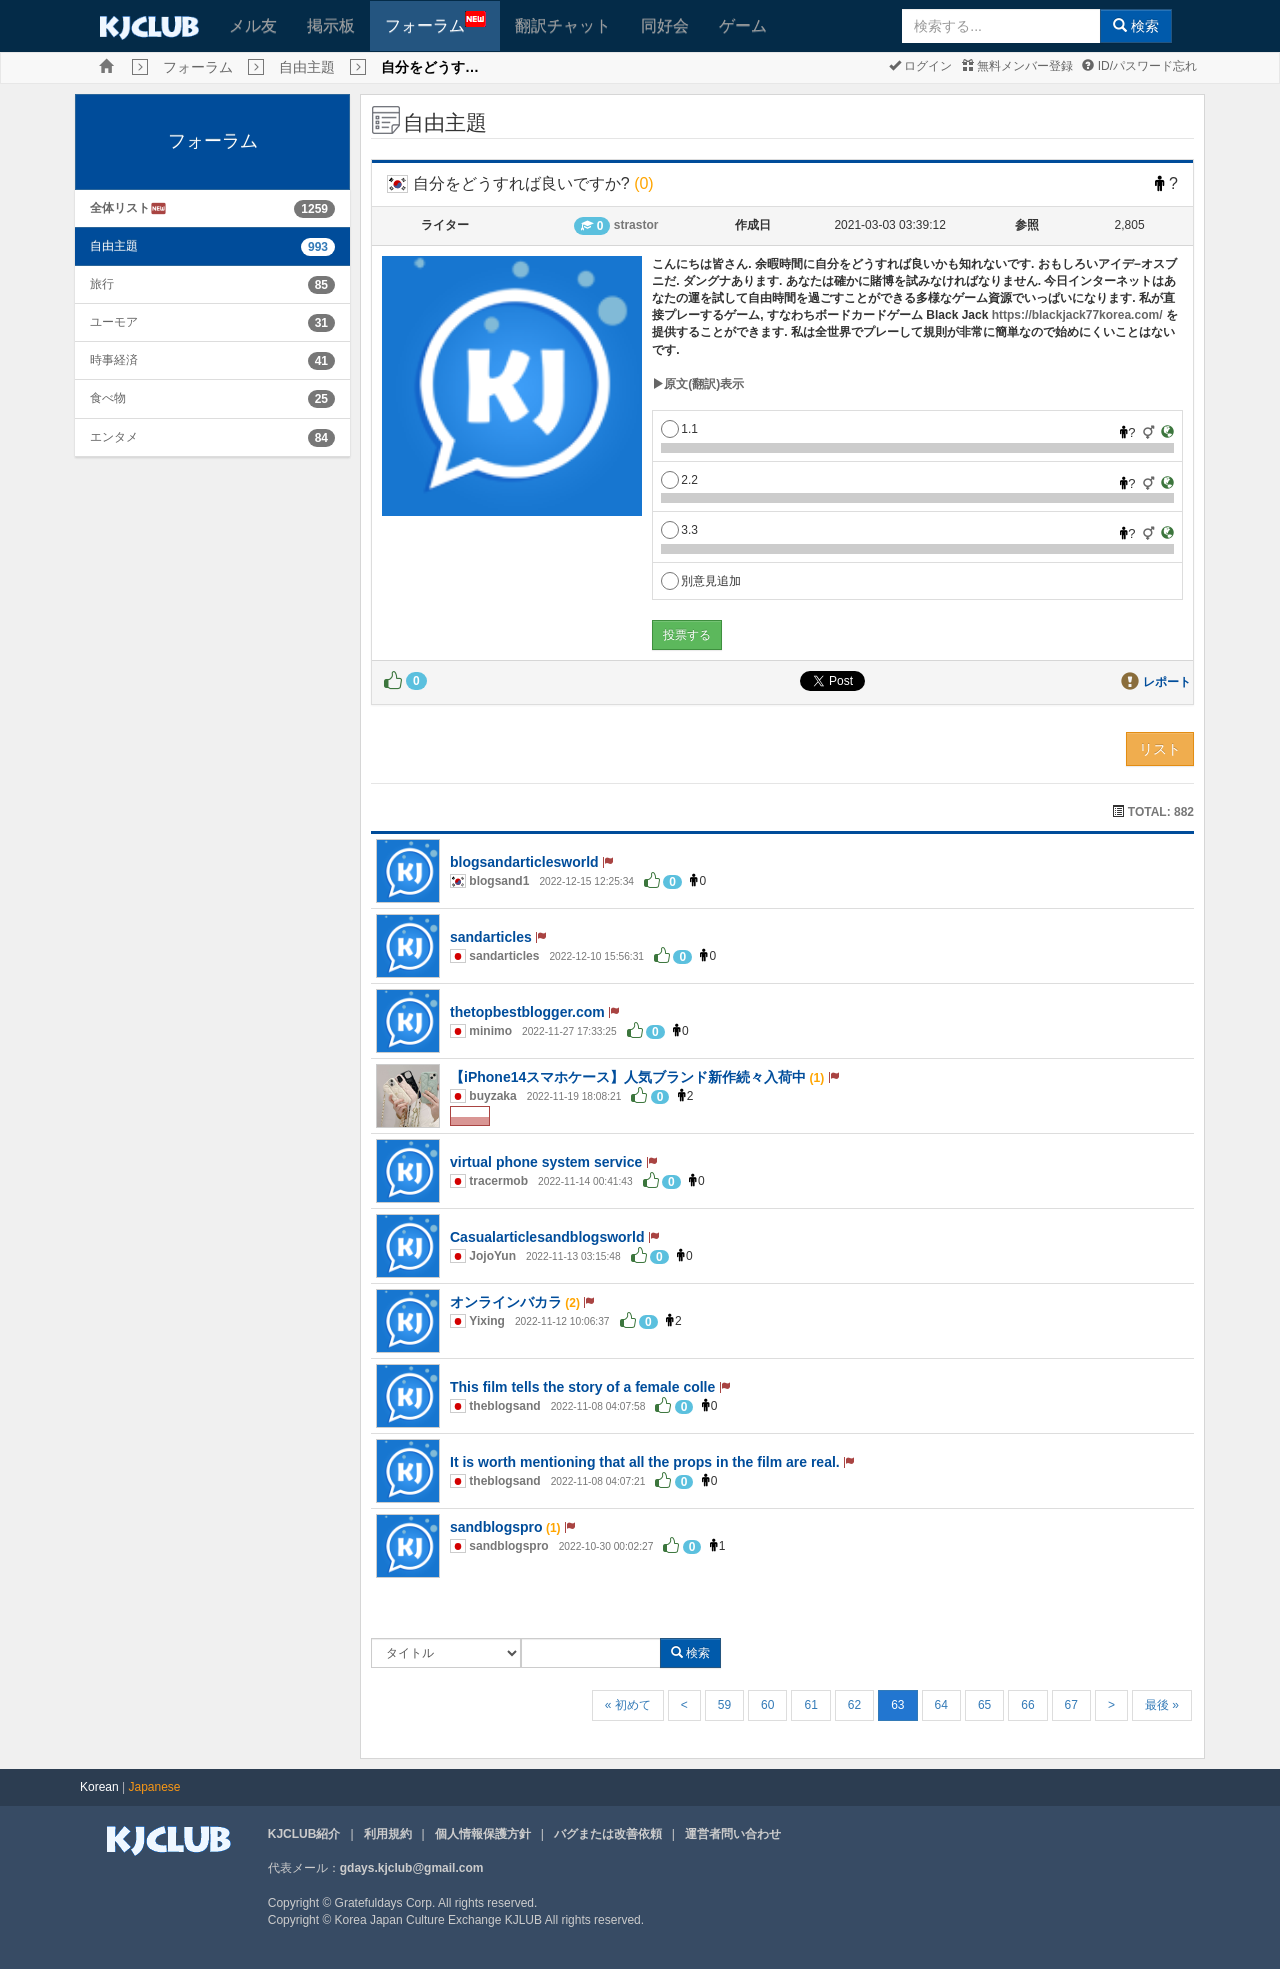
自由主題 (307, 67)
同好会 (665, 25)
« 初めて (628, 1705)
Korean (99, 1787)
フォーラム (435, 22)
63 (897, 1705)
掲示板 (331, 25)
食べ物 (108, 398)
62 (854, 1705)
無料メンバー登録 (1017, 66)
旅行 (102, 284)
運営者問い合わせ (733, 1834)
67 (1071, 1705)
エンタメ (114, 437)
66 (1027, 1705)
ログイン (920, 66)
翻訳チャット (563, 25)
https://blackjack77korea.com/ (1077, 315)
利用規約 (388, 1834)
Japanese (155, 1787)
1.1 (679, 429)
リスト (1160, 749)
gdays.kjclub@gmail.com (412, 1868)
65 (984, 1705)
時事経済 (114, 360)
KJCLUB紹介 (304, 1834)
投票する (687, 635)
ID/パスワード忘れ (1139, 66)
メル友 (253, 25)
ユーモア (114, 322)
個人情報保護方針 (483, 1834)
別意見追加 (701, 581)
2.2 (679, 480)
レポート (1167, 682)
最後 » (1162, 1705)
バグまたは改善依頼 (608, 1834)
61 (810, 1705)
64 (941, 1705)
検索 (1136, 26)
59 (724, 1705)
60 (767, 1705)
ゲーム (743, 25)
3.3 (679, 530)
